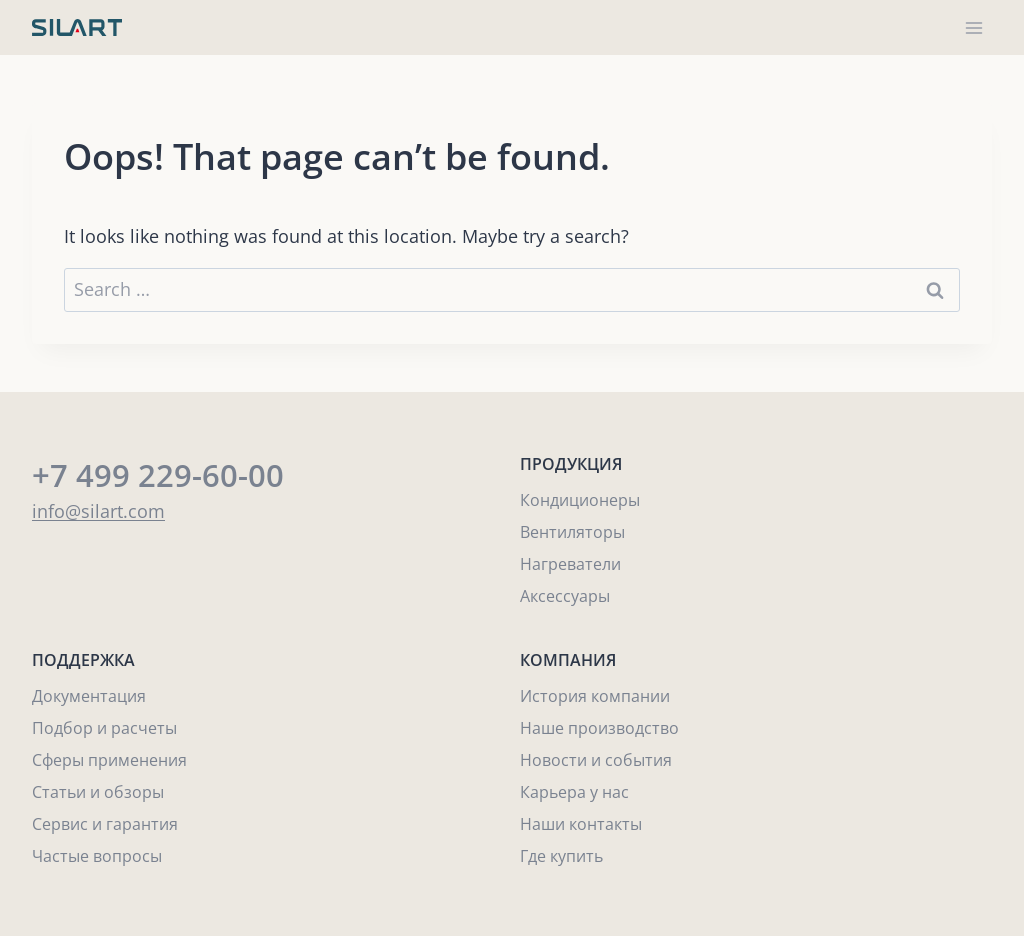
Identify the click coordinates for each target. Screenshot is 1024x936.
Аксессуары (565, 596)
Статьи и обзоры (98, 792)
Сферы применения (109, 760)
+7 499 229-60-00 (158, 475)
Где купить (561, 856)
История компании (595, 696)
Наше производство (599, 728)
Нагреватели (570, 564)
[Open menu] (973, 27)
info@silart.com (98, 511)
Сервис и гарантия (105, 824)
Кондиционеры (580, 500)
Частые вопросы (97, 856)
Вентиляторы (572, 532)
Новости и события (596, 760)
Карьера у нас (574, 792)
